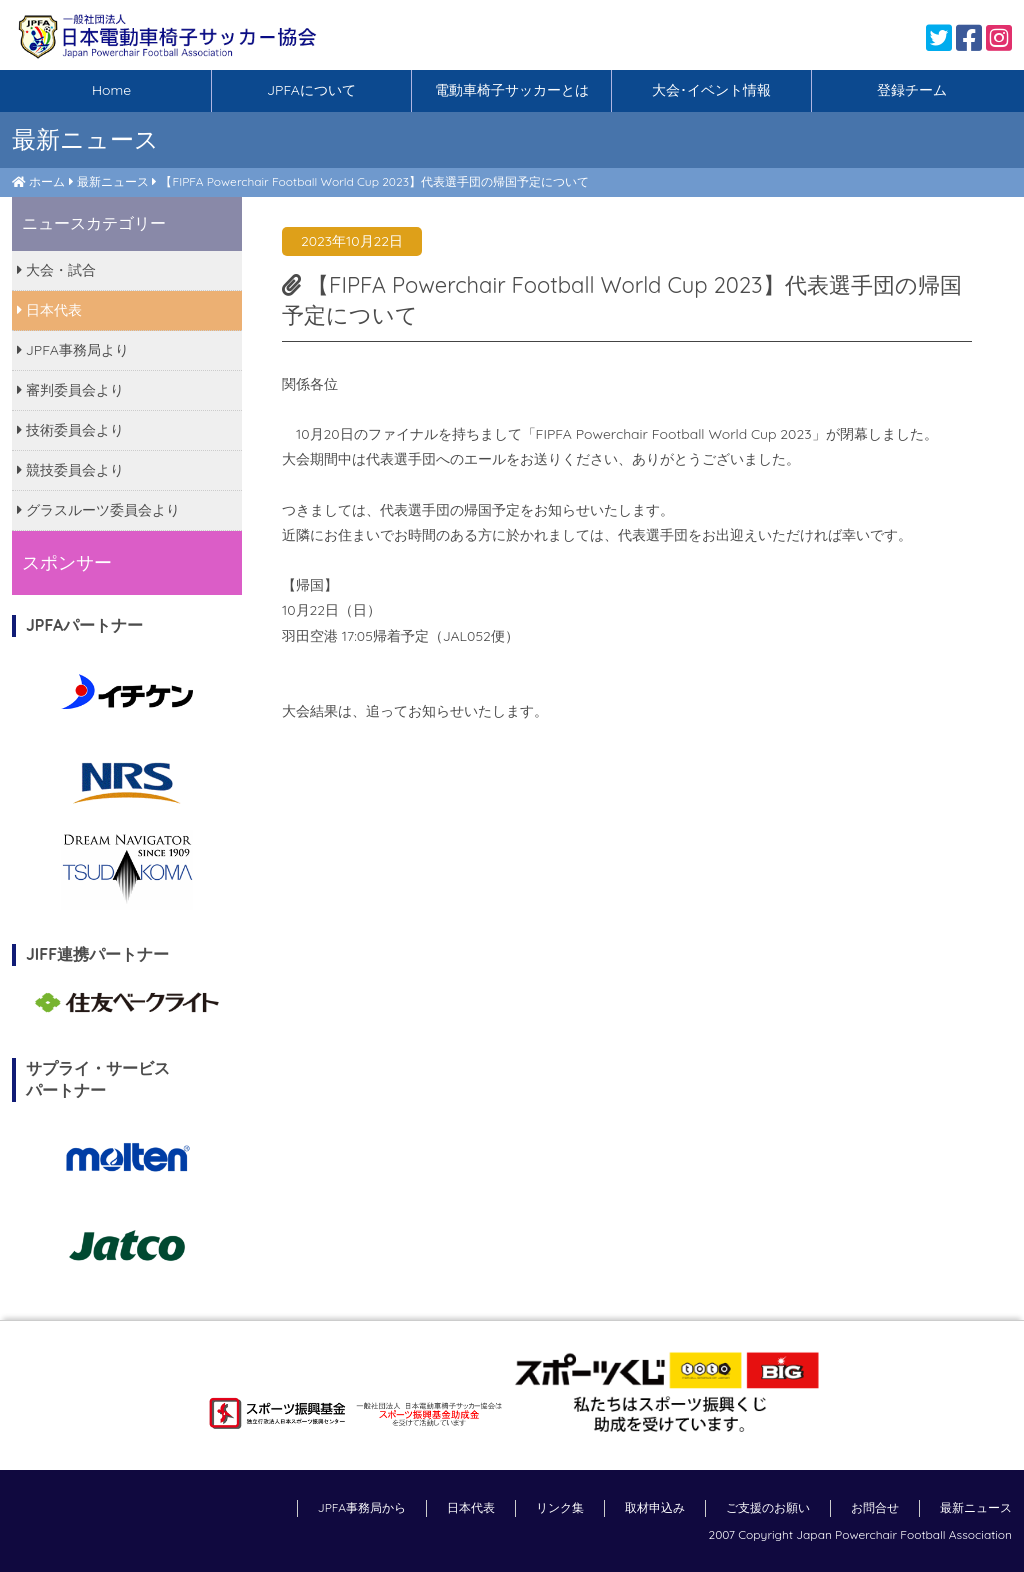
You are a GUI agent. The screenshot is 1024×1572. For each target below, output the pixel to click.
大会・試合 (56, 270)
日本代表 (49, 310)
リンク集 (560, 1507)
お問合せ (875, 1507)
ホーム (47, 181)
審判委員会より (70, 390)
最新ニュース (113, 181)
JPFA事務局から (362, 1507)
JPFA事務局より (73, 350)
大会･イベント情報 (711, 90)
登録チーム (912, 90)
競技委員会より (70, 470)
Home (111, 90)
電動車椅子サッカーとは (512, 90)
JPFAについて (311, 90)
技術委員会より (70, 430)
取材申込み (655, 1507)
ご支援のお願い (768, 1507)
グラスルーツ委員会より (98, 510)
